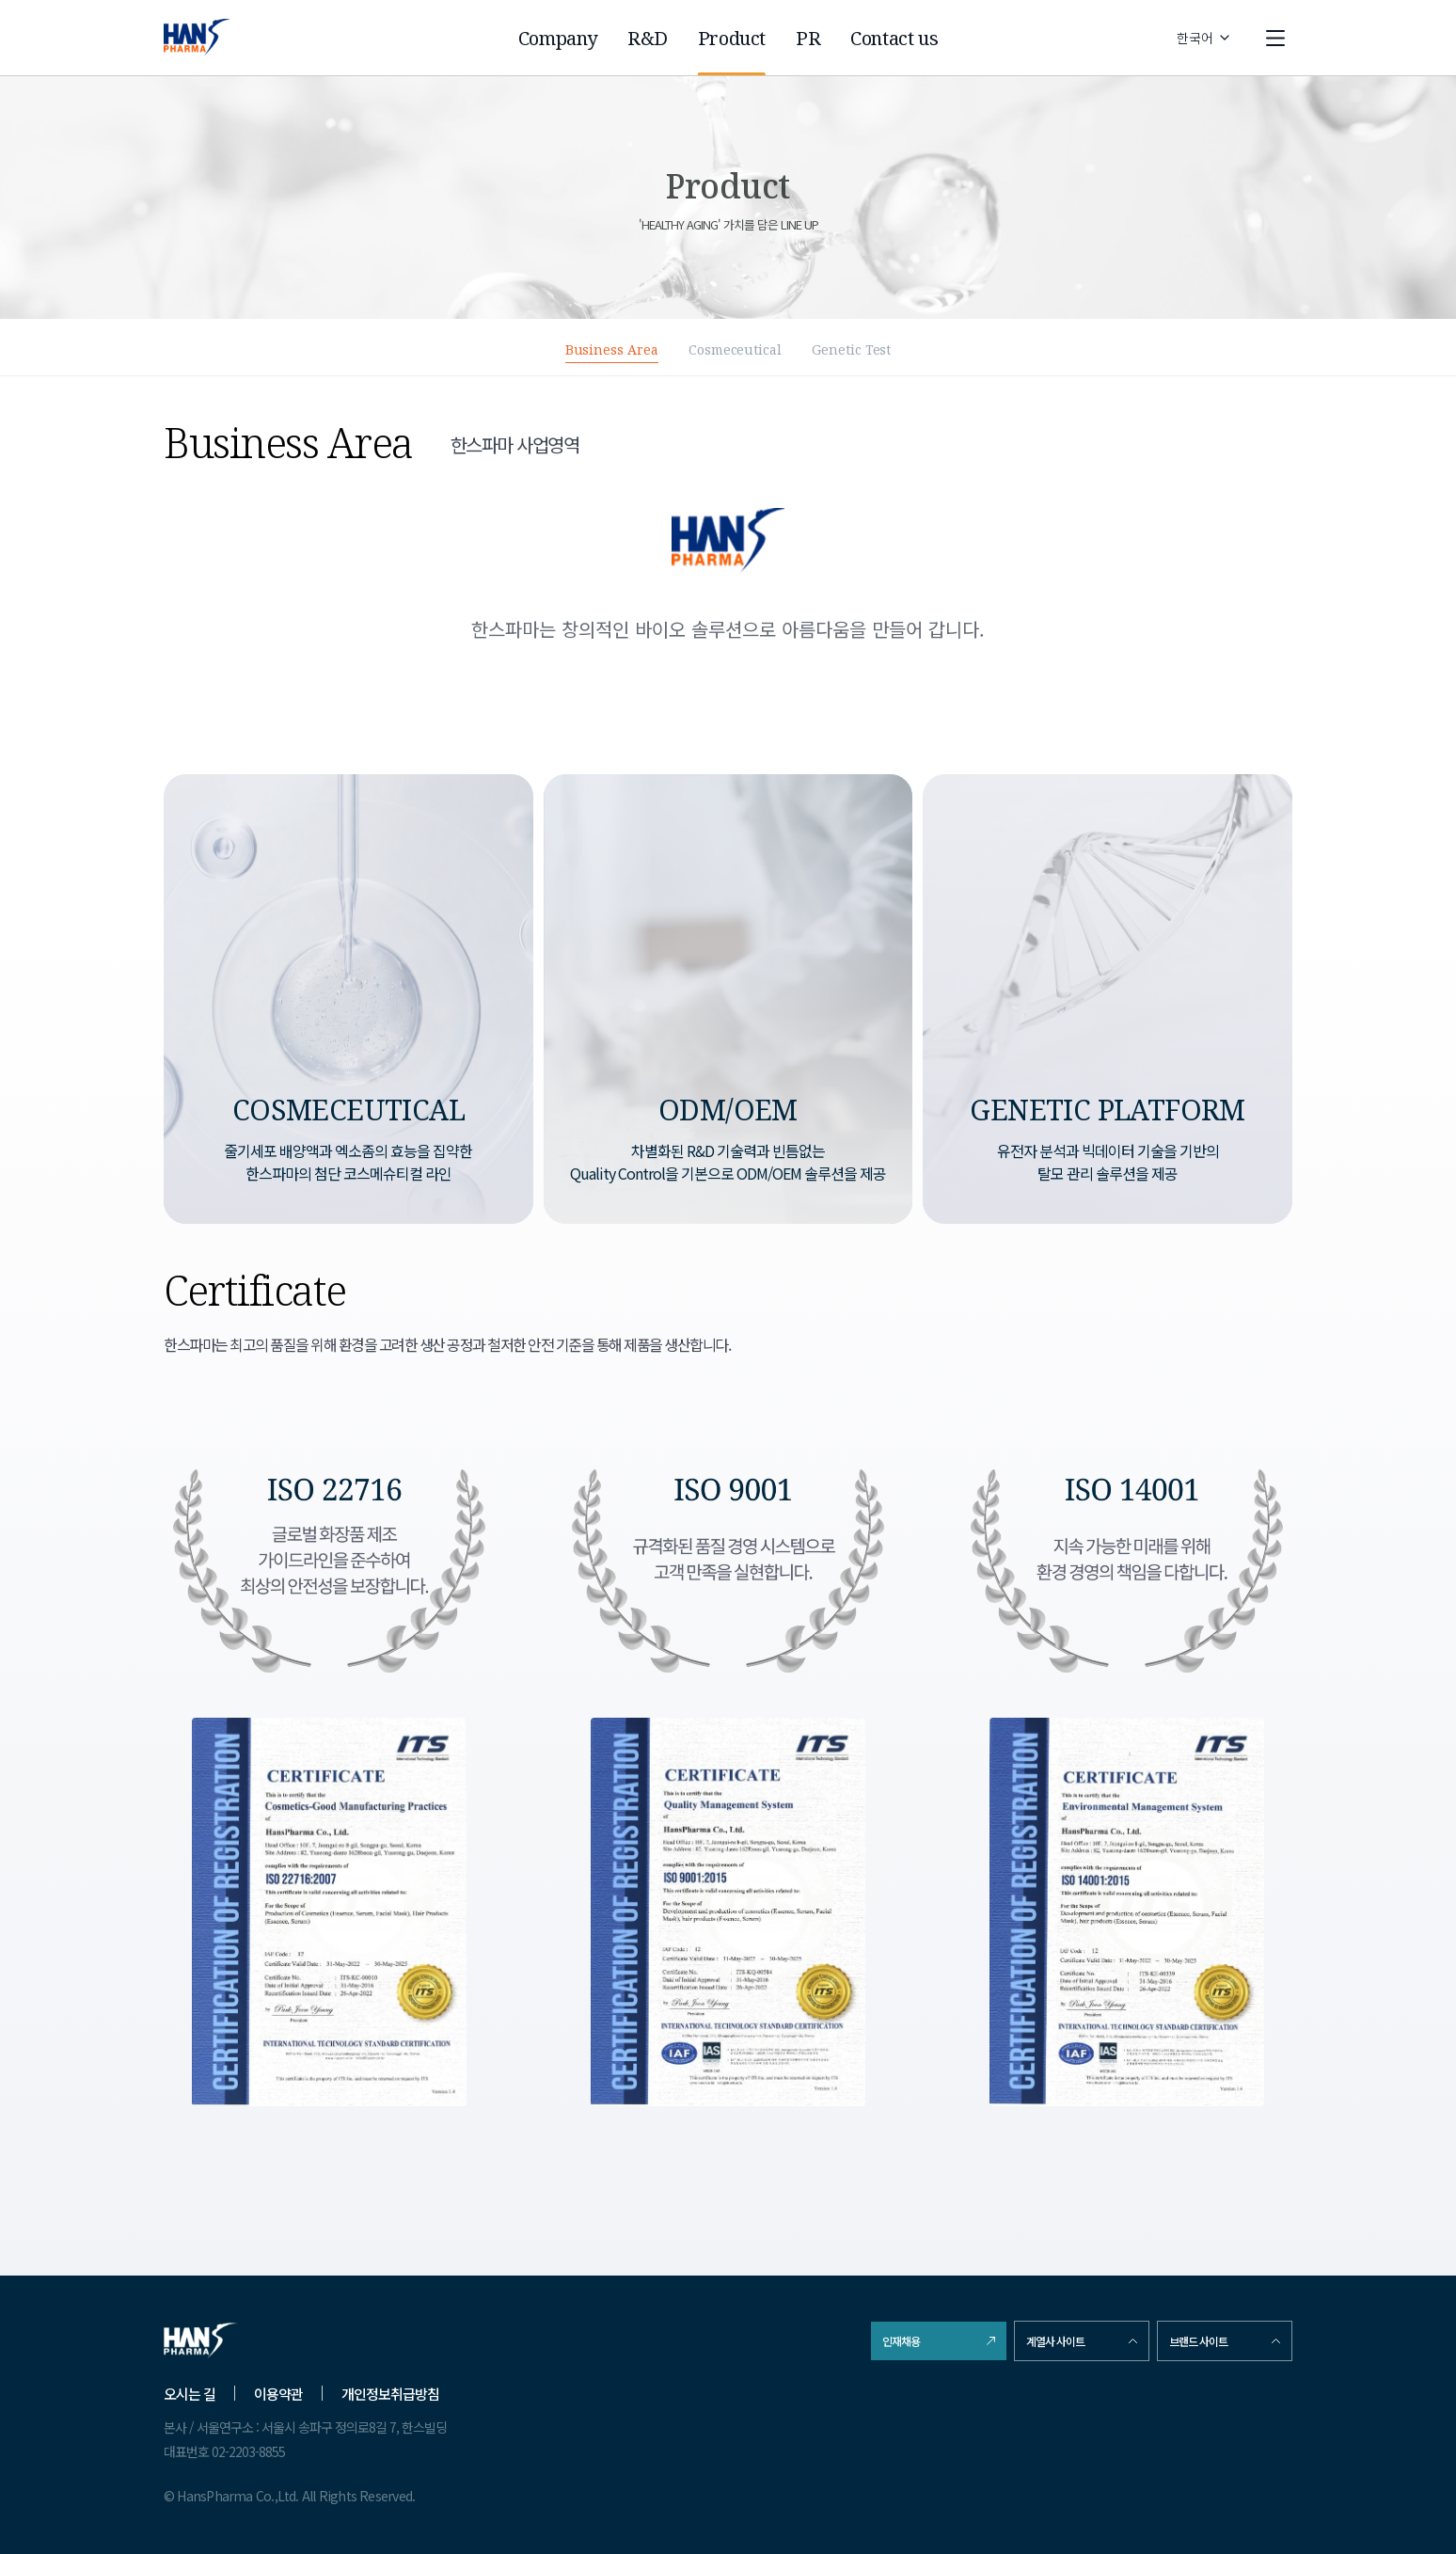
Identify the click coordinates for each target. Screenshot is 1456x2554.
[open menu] (1275, 38)
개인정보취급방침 (390, 2393)
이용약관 (278, 2393)
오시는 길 (189, 2393)
